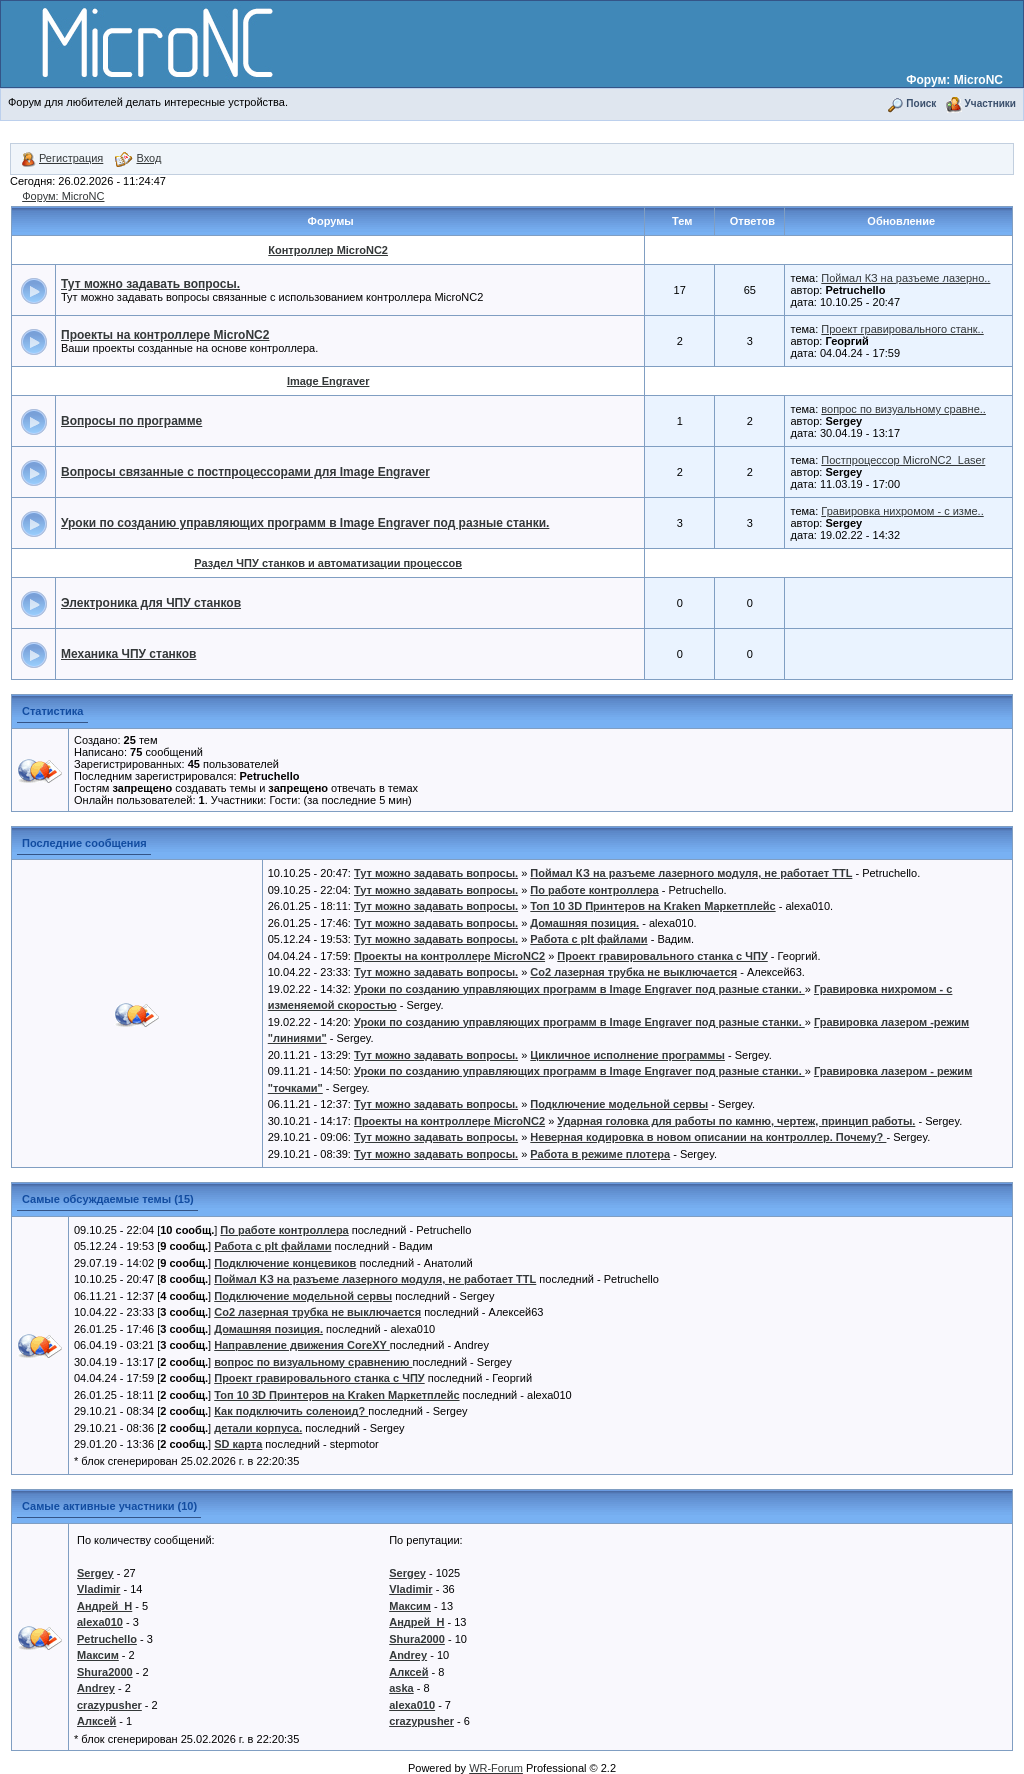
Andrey (96, 1688)
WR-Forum (496, 1768)
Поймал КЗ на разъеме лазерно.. (905, 278)
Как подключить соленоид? (291, 1411)
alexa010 (100, 1622)
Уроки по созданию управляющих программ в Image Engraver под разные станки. (305, 523)
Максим (98, 1655)
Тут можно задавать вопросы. (150, 284)
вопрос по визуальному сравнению (313, 1362)
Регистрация (62, 158)
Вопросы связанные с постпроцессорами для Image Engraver (245, 472)
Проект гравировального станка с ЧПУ (662, 956)
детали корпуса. (258, 1428)
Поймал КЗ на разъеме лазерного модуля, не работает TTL (691, 873)
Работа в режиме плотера (600, 1154)
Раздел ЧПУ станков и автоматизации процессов (328, 563)
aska (401, 1688)
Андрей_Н (104, 1606)
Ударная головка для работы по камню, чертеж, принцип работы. (736, 1121)
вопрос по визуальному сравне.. (903, 409)
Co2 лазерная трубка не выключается (633, 972)
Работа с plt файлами (588, 939)
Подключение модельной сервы (619, 1104)
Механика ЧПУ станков (128, 654)
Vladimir (98, 1589)
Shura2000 (105, 1672)
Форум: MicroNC (954, 80)
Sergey (95, 1573)
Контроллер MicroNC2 (328, 250)
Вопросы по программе (131, 421)
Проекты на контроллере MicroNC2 (165, 335)
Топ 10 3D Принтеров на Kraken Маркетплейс (652, 906)
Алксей (96, 1721)
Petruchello (107, 1639)
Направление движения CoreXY (301, 1345)
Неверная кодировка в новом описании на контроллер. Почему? (708, 1137)
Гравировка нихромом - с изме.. (902, 511)
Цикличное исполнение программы (627, 1055)
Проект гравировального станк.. (902, 329)
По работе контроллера (594, 890)
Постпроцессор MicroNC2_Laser (903, 460)
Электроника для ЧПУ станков (151, 603)
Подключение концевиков (285, 1263)
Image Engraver (328, 381)
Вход (138, 158)
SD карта (238, 1444)
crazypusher (109, 1705)
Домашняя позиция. (584, 923)
